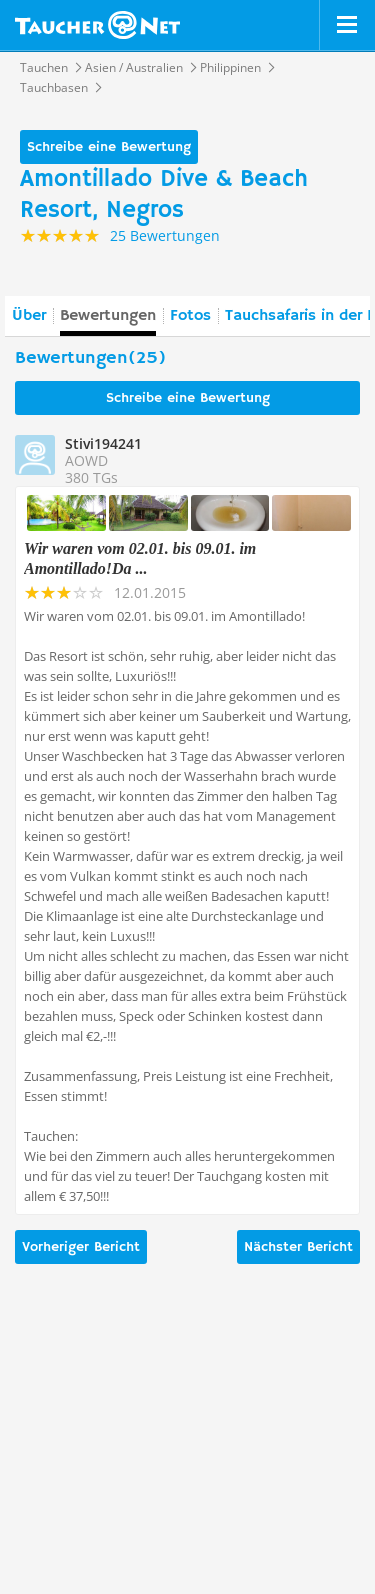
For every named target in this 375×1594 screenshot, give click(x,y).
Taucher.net (97, 25)
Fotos (190, 316)
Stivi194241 (103, 443)
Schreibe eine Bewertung (109, 147)
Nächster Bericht (298, 1247)
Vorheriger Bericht (81, 1247)
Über (29, 316)
